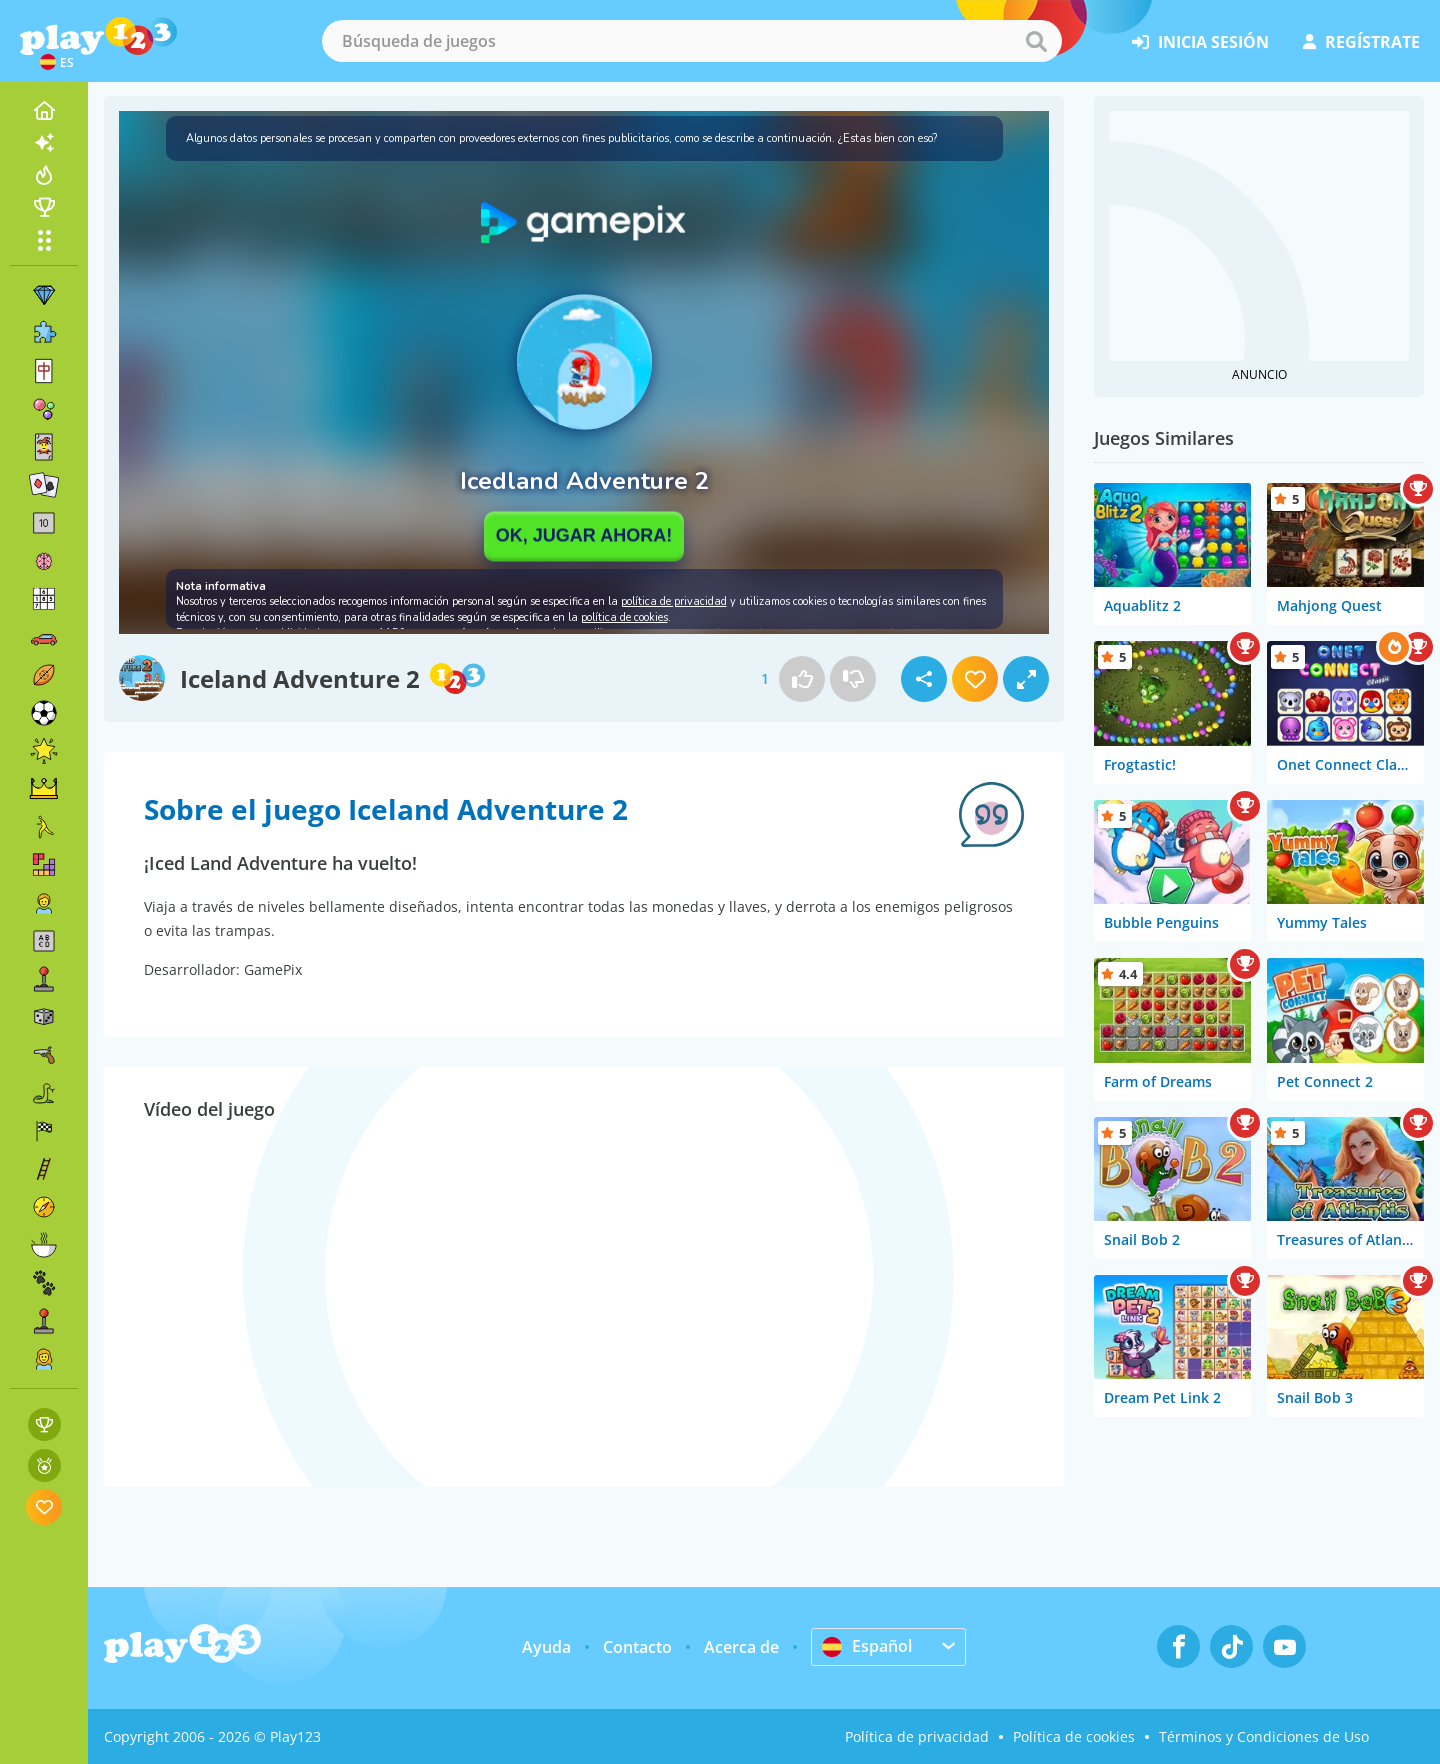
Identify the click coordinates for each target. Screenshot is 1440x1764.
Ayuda (546, 1647)
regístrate (1361, 42)
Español (867, 1646)
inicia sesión (1200, 42)
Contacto (637, 1647)
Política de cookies (1074, 1736)
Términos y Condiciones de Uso (1264, 1736)
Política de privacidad (917, 1736)
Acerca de (741, 1647)
